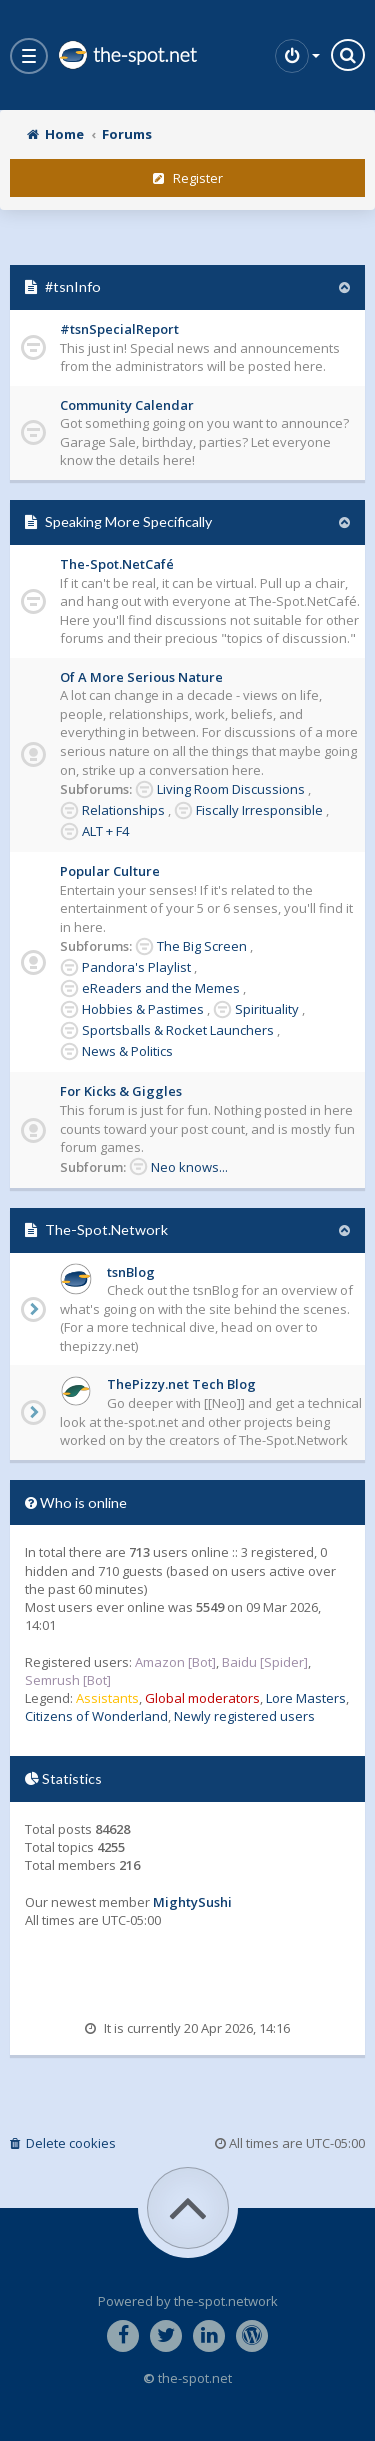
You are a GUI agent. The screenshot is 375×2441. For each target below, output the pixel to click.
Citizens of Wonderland (96, 1716)
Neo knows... (189, 1167)
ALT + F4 (105, 831)
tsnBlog (131, 1272)
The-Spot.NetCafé (117, 564)
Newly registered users (244, 1716)
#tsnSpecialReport (119, 329)
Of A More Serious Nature (141, 677)
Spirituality (267, 1009)
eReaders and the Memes (161, 988)
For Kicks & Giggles (121, 1091)
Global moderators (202, 1698)
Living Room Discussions (231, 789)
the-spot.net (127, 55)
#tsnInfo (73, 286)
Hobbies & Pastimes (143, 1009)
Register (188, 178)
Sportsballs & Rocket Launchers (178, 1030)
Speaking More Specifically (128, 521)
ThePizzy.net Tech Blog (181, 1384)
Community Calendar (127, 405)
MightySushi (192, 1902)
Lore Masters (306, 1698)
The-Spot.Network (106, 1229)
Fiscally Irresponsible (259, 810)
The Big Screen (202, 946)
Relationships (123, 810)
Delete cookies (63, 2143)
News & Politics (127, 1051)
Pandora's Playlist (136, 967)
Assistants (107, 1698)
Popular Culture (110, 871)
